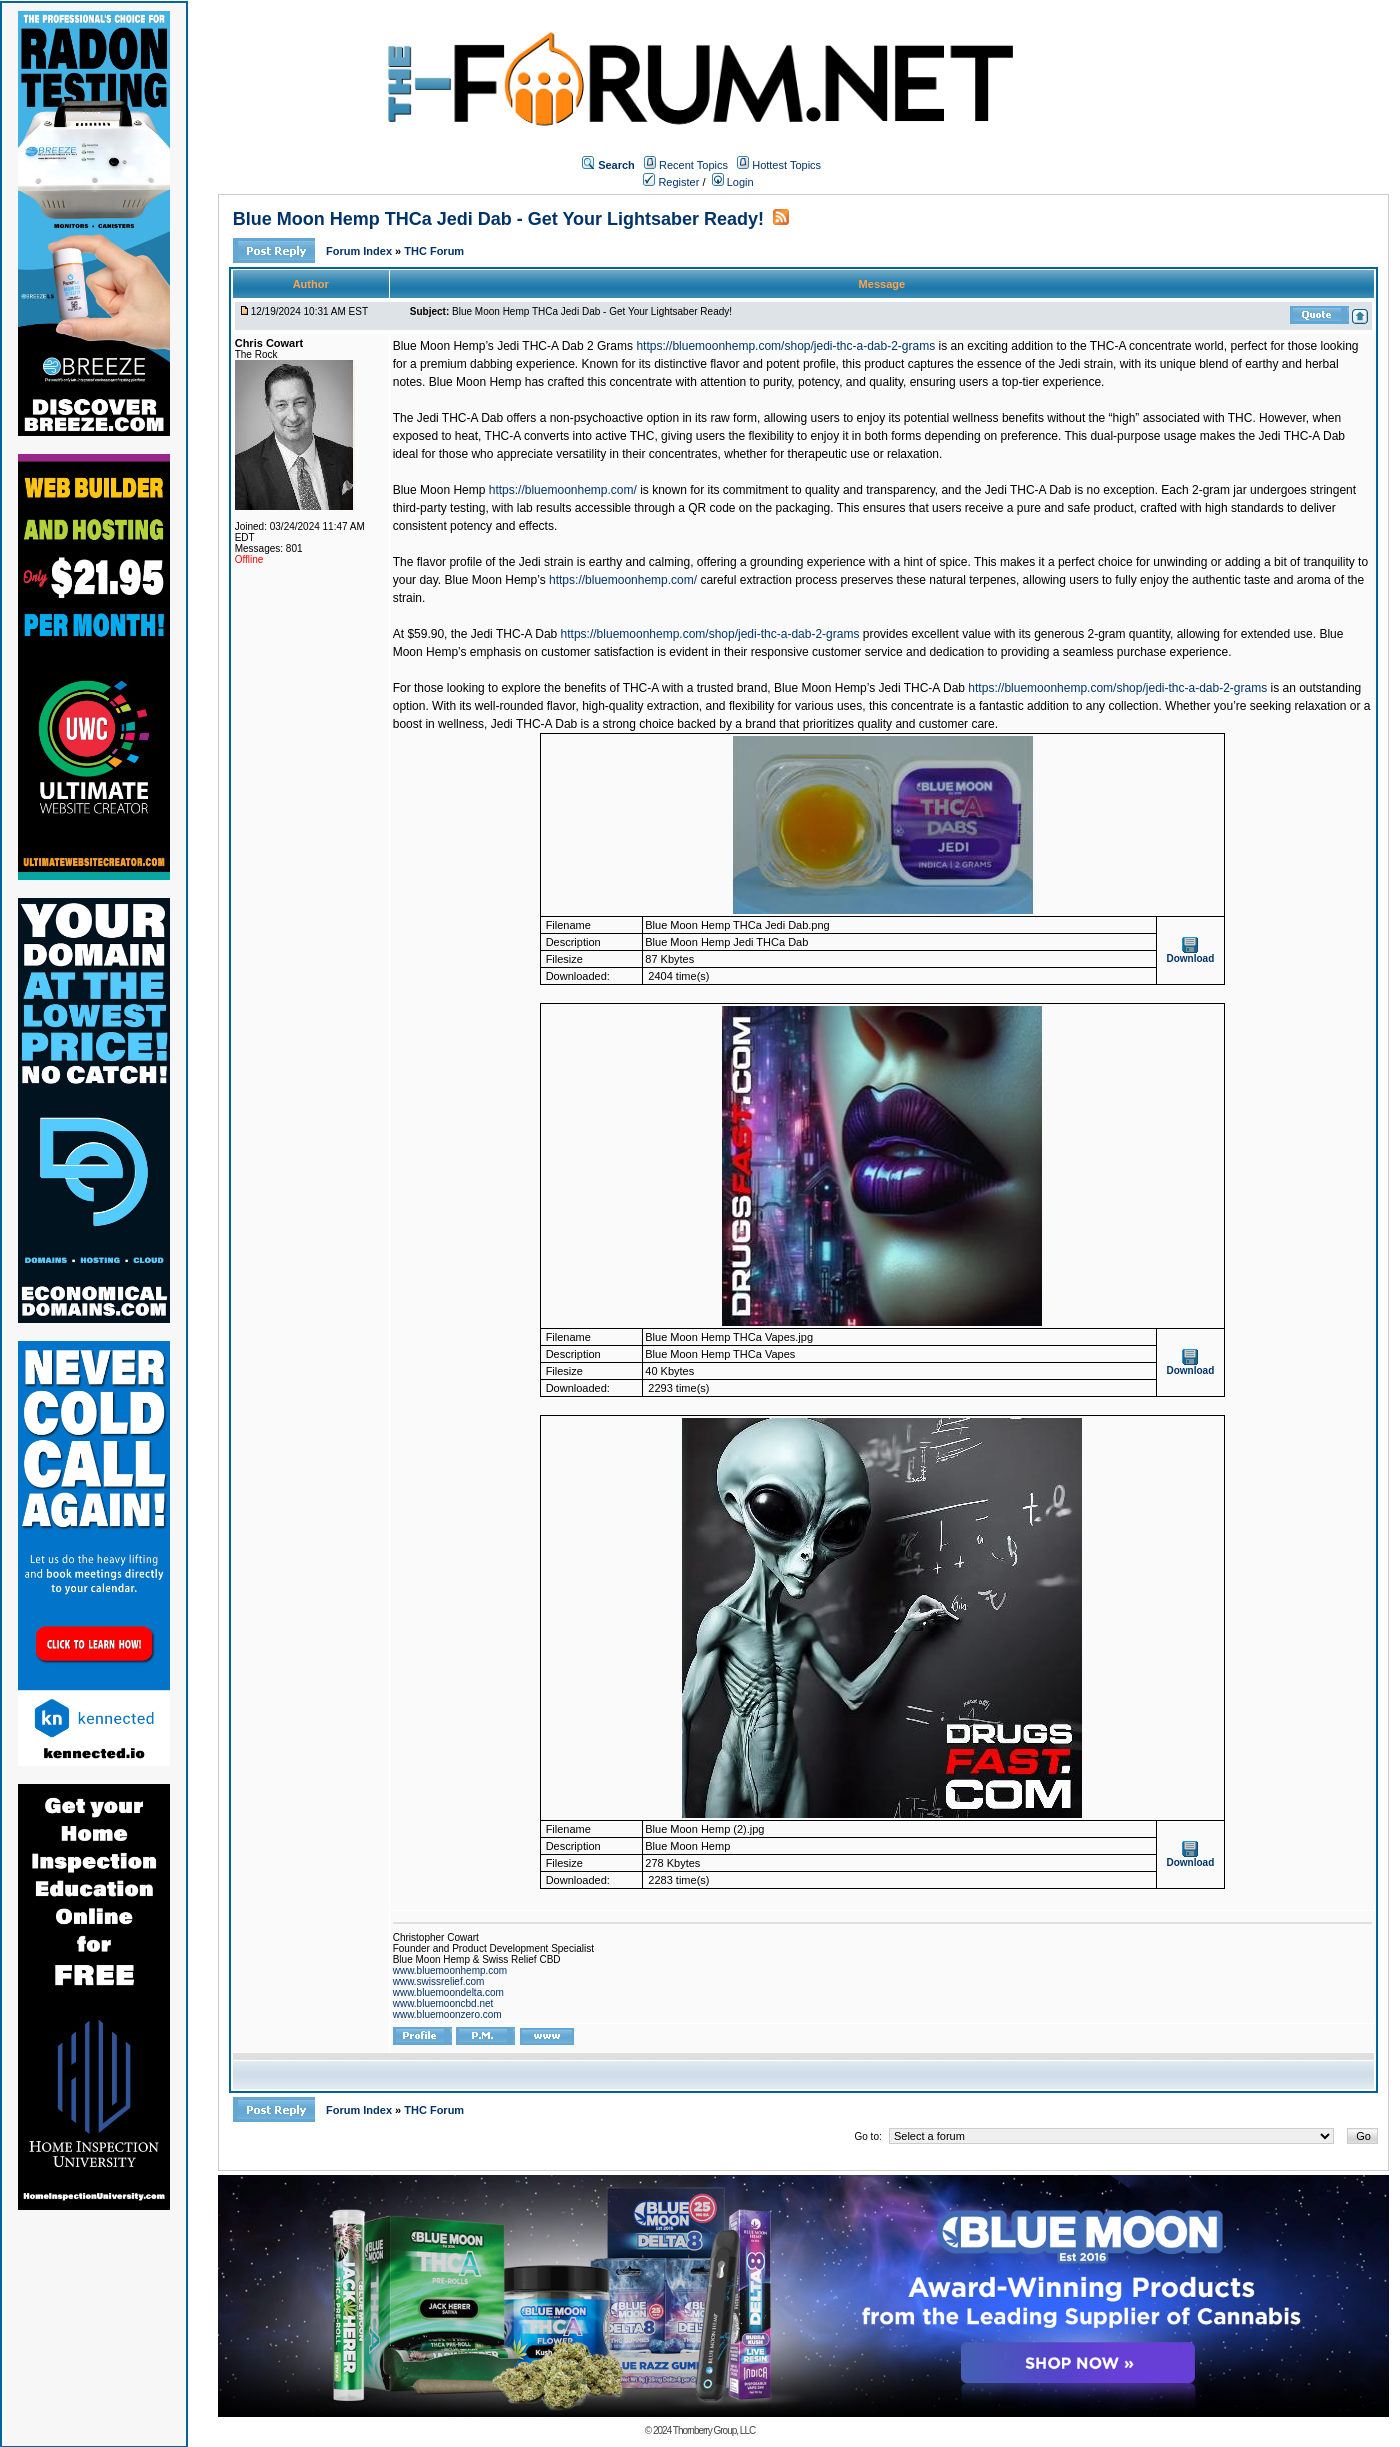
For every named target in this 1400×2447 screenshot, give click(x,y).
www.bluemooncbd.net (443, 2003)
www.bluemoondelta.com (448, 1992)
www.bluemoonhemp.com (450, 1970)
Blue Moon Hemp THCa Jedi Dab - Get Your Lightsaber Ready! (498, 219)
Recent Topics (693, 165)
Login (733, 182)
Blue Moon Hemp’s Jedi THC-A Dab (869, 688)
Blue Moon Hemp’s (495, 580)
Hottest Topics (786, 165)
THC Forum (434, 251)
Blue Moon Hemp (439, 490)
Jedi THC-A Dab (514, 634)
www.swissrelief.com (439, 1981)
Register (671, 182)
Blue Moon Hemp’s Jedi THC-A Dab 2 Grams (513, 346)
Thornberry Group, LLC (714, 2430)
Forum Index (360, 251)
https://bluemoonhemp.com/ (563, 490)
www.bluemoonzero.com (447, 2014)
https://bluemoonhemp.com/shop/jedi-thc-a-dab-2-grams (785, 346)
